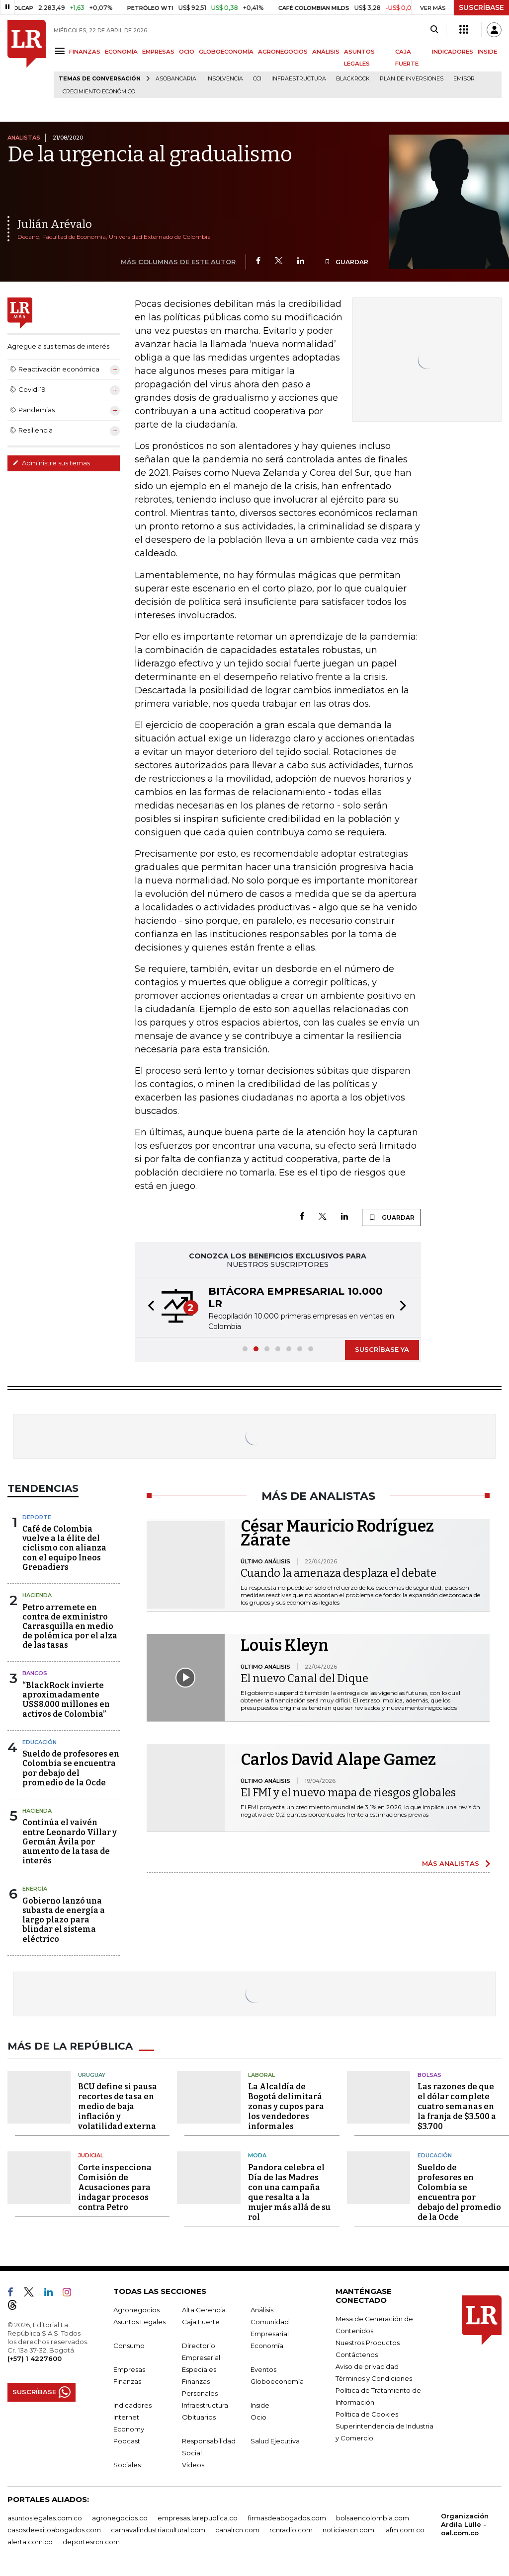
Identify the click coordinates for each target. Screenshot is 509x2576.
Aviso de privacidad (367, 2366)
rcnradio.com (291, 2530)
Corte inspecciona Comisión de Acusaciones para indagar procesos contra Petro (115, 2187)
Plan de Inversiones (411, 78)
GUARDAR (346, 262)
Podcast (126, 2441)
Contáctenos (357, 2354)
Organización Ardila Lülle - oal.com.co (465, 2524)
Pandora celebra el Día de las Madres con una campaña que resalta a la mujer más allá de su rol (289, 2192)
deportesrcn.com (91, 2542)
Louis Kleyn (285, 1645)
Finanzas (127, 2381)
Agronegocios (136, 2310)
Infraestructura (298, 78)
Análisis (262, 2310)
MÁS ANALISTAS (450, 1863)
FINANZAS (84, 51)
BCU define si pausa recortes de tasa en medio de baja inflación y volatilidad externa (117, 2106)
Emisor (464, 78)
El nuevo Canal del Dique (304, 1678)
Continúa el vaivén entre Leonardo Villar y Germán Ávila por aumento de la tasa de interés (69, 1841)
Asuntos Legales (139, 2322)
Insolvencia (224, 78)
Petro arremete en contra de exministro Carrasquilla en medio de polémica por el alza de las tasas (69, 1626)
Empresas (129, 2369)
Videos (193, 2465)
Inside (260, 2405)
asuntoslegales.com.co (44, 2518)
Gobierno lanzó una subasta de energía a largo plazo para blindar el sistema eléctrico (63, 1920)
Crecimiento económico (99, 91)
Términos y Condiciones (374, 2378)
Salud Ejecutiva (275, 2441)
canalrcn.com (237, 2530)
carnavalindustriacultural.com (158, 2530)
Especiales (199, 2369)
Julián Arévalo (54, 224)
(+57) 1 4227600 (34, 2358)
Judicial (90, 2155)
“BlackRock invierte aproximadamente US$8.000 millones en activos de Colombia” (66, 1700)
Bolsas (429, 2074)
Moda (257, 2155)
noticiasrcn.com (348, 2530)
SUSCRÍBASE (481, 7)
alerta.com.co (30, 2542)
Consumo (129, 2346)
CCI (257, 78)
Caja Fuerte (201, 2322)
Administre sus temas (51, 463)
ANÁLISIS (325, 51)
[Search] (434, 30)
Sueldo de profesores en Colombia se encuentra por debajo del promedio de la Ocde (70, 1768)
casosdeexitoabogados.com (54, 2530)
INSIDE (487, 51)
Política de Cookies (367, 2414)
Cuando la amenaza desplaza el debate (338, 1573)
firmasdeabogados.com (287, 2518)
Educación (39, 1742)
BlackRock (353, 78)
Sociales (127, 2465)
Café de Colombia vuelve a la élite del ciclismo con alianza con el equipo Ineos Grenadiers (64, 1548)
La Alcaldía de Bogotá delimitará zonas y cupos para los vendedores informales (286, 2106)
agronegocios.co (120, 2518)
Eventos (263, 2369)
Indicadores (132, 2405)
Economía (267, 2346)
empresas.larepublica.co (198, 2518)
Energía (34, 1888)
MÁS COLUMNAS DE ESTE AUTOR (178, 262)
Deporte (36, 1517)
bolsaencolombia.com (372, 2518)
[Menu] (61, 51)
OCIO (186, 51)
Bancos (34, 1673)
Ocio (258, 2417)
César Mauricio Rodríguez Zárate (337, 1533)
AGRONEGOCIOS (283, 51)
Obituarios (199, 2417)
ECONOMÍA (121, 51)
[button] (148, 1307)
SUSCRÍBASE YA (382, 1349)
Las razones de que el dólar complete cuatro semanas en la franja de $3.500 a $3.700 (457, 2106)
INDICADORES (452, 51)
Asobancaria (176, 78)
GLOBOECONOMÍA (226, 51)
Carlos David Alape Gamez (338, 1759)
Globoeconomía (277, 2381)
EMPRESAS (158, 51)
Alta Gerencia (204, 2310)
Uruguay (91, 2074)
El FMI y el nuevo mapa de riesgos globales (348, 1792)
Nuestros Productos (368, 2343)
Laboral (261, 2074)
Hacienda (37, 1595)
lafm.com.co (404, 2530)
